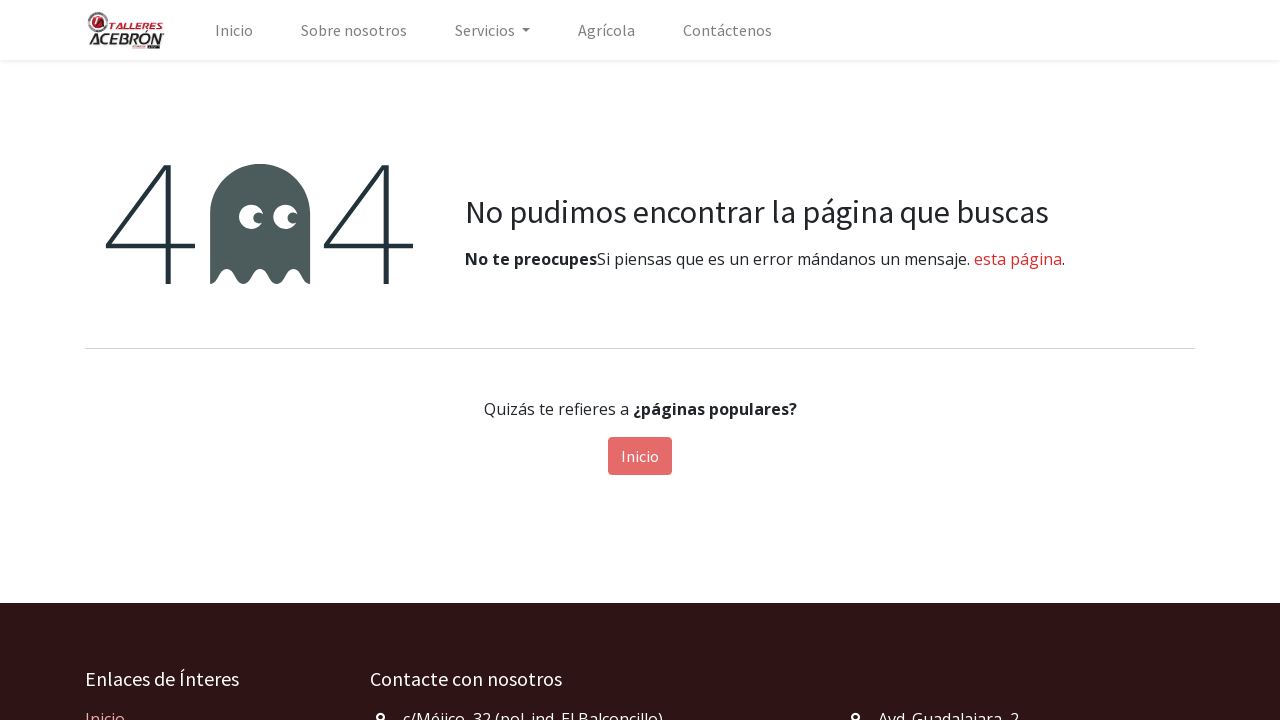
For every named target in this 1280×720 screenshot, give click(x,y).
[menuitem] (234, 30)
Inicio (640, 456)
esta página (1018, 259)
